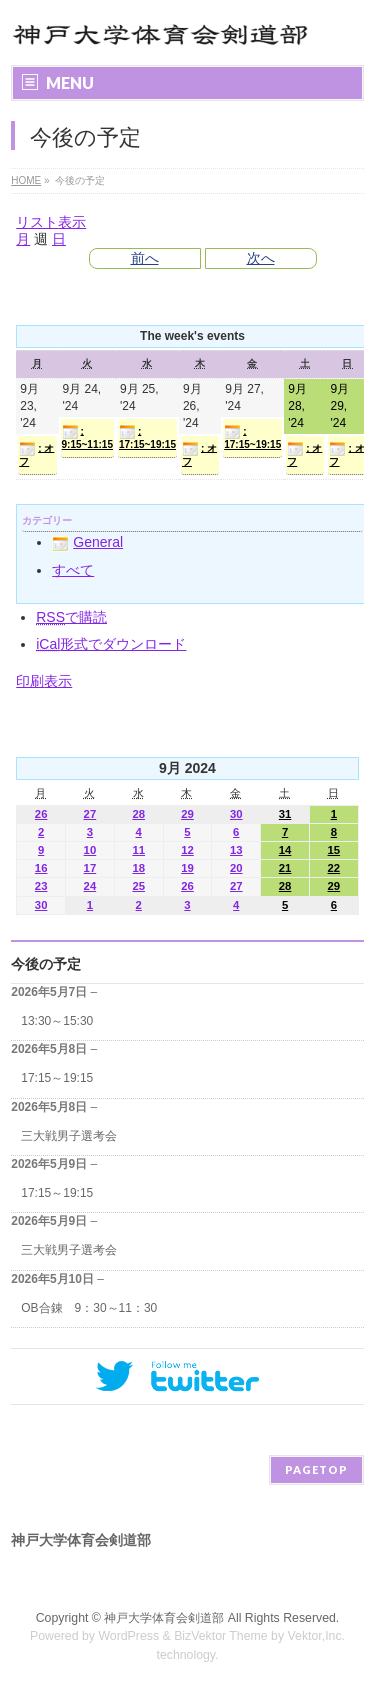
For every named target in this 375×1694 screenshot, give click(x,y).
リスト (51, 222)
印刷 (44, 681)
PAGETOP (316, 1469)
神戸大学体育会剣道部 (164, 1618)
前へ (145, 258)
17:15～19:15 (57, 1078)
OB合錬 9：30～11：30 (89, 1308)
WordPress (128, 1636)
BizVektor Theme (221, 1636)
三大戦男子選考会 (69, 1136)
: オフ (36, 454)
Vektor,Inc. (317, 1636)
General (87, 542)
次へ (261, 258)
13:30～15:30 (57, 1021)
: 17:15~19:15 (147, 437)
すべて (73, 570)
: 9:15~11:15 (87, 437)
